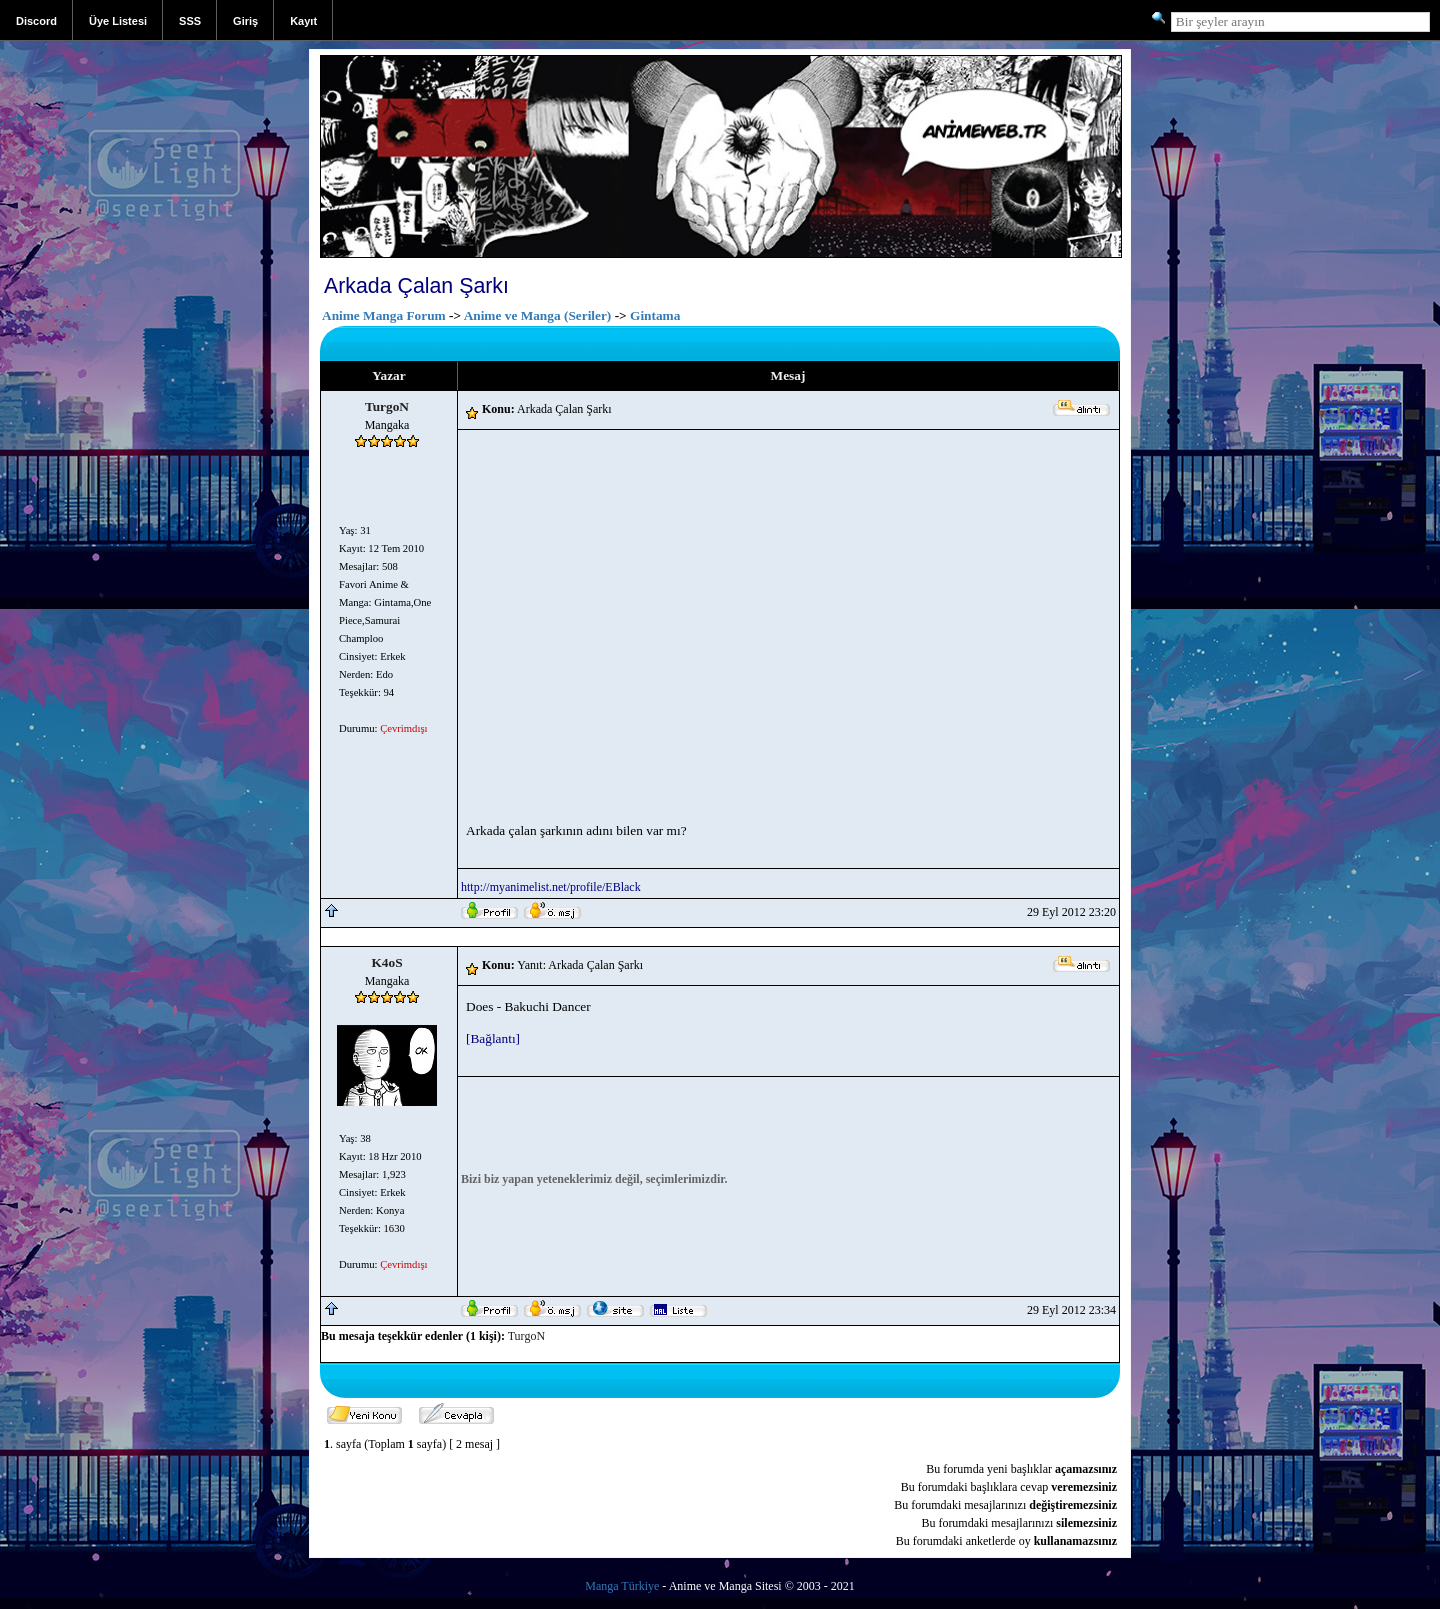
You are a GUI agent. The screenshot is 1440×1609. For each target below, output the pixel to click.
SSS (190, 21)
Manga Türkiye (622, 1586)
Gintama (655, 315)
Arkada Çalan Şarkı (416, 286)
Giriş (245, 21)
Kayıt (303, 21)
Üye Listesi (118, 21)
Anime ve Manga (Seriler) (538, 315)
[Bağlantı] (493, 1038)
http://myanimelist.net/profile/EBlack (551, 887)
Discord (36, 21)
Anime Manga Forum (384, 315)
